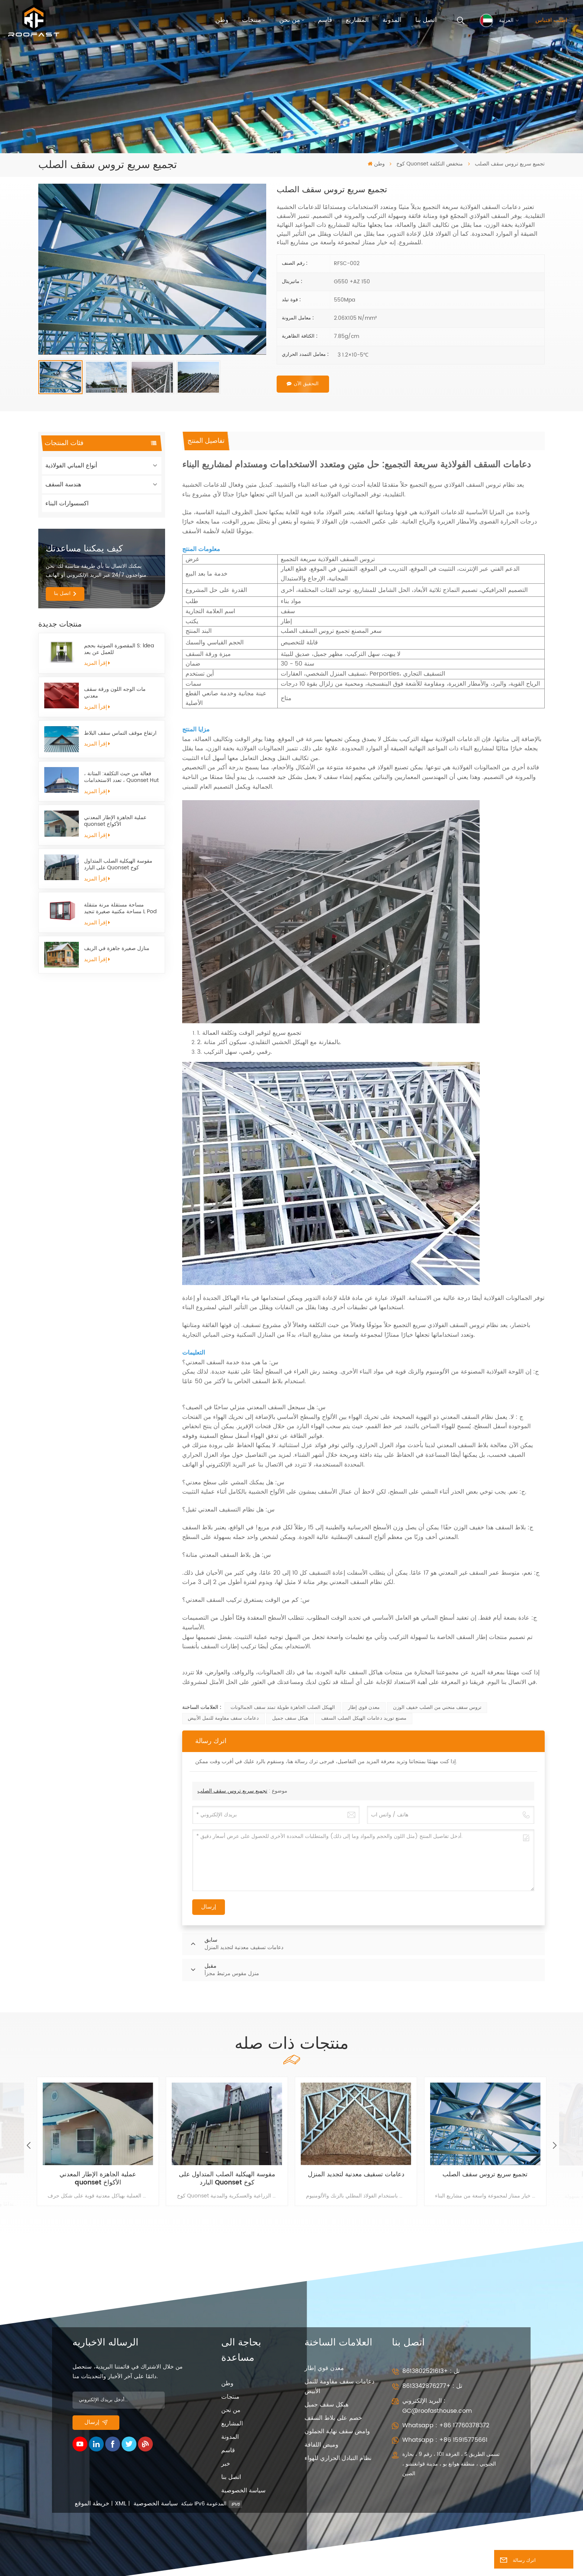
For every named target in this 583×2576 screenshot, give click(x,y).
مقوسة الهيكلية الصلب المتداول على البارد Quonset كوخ (118, 865)
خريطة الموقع (92, 2503)
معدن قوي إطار (364, 1708)
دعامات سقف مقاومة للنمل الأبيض (223, 1718)
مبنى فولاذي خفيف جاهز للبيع (93, 2183)
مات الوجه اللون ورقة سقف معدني (115, 693)
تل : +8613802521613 (431, 2371)
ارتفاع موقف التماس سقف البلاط (120, 733)
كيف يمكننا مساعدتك (84, 548)
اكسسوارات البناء (66, 503)
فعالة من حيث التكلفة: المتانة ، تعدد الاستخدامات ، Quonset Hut (121, 777)
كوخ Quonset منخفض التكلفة (429, 164)
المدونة (392, 20)
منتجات (251, 20)
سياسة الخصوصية (243, 2490)
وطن (221, 20)
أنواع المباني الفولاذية (71, 465)
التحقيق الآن (303, 384)
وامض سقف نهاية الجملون (337, 2431)
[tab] (206, 441)
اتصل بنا (426, 20)
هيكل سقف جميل (290, 1718)
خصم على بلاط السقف (333, 2418)
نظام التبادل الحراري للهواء (338, 2458)
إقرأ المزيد (97, 663)
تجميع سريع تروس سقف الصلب (232, 1791)
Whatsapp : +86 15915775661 (444, 2440)
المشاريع (357, 20)
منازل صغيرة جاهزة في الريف (116, 948)
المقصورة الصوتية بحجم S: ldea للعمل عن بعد (119, 649)
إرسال (95, 2422)
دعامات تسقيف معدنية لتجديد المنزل (480, 2175)
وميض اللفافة (321, 2445)
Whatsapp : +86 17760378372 (445, 2425)
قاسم (325, 20)
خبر (225, 2464)
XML (120, 2503)
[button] (554, 2146)
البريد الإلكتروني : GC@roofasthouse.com (437, 2406)
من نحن (289, 20)
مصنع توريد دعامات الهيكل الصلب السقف (363, 1718)
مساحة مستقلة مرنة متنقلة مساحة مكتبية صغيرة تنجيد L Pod (120, 908)
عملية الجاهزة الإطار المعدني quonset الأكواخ (115, 821)
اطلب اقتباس (551, 20)
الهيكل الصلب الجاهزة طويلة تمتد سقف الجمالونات (283, 1708)
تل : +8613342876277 (432, 2386)
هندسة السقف (63, 484)
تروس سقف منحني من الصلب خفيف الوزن (437, 1708)
